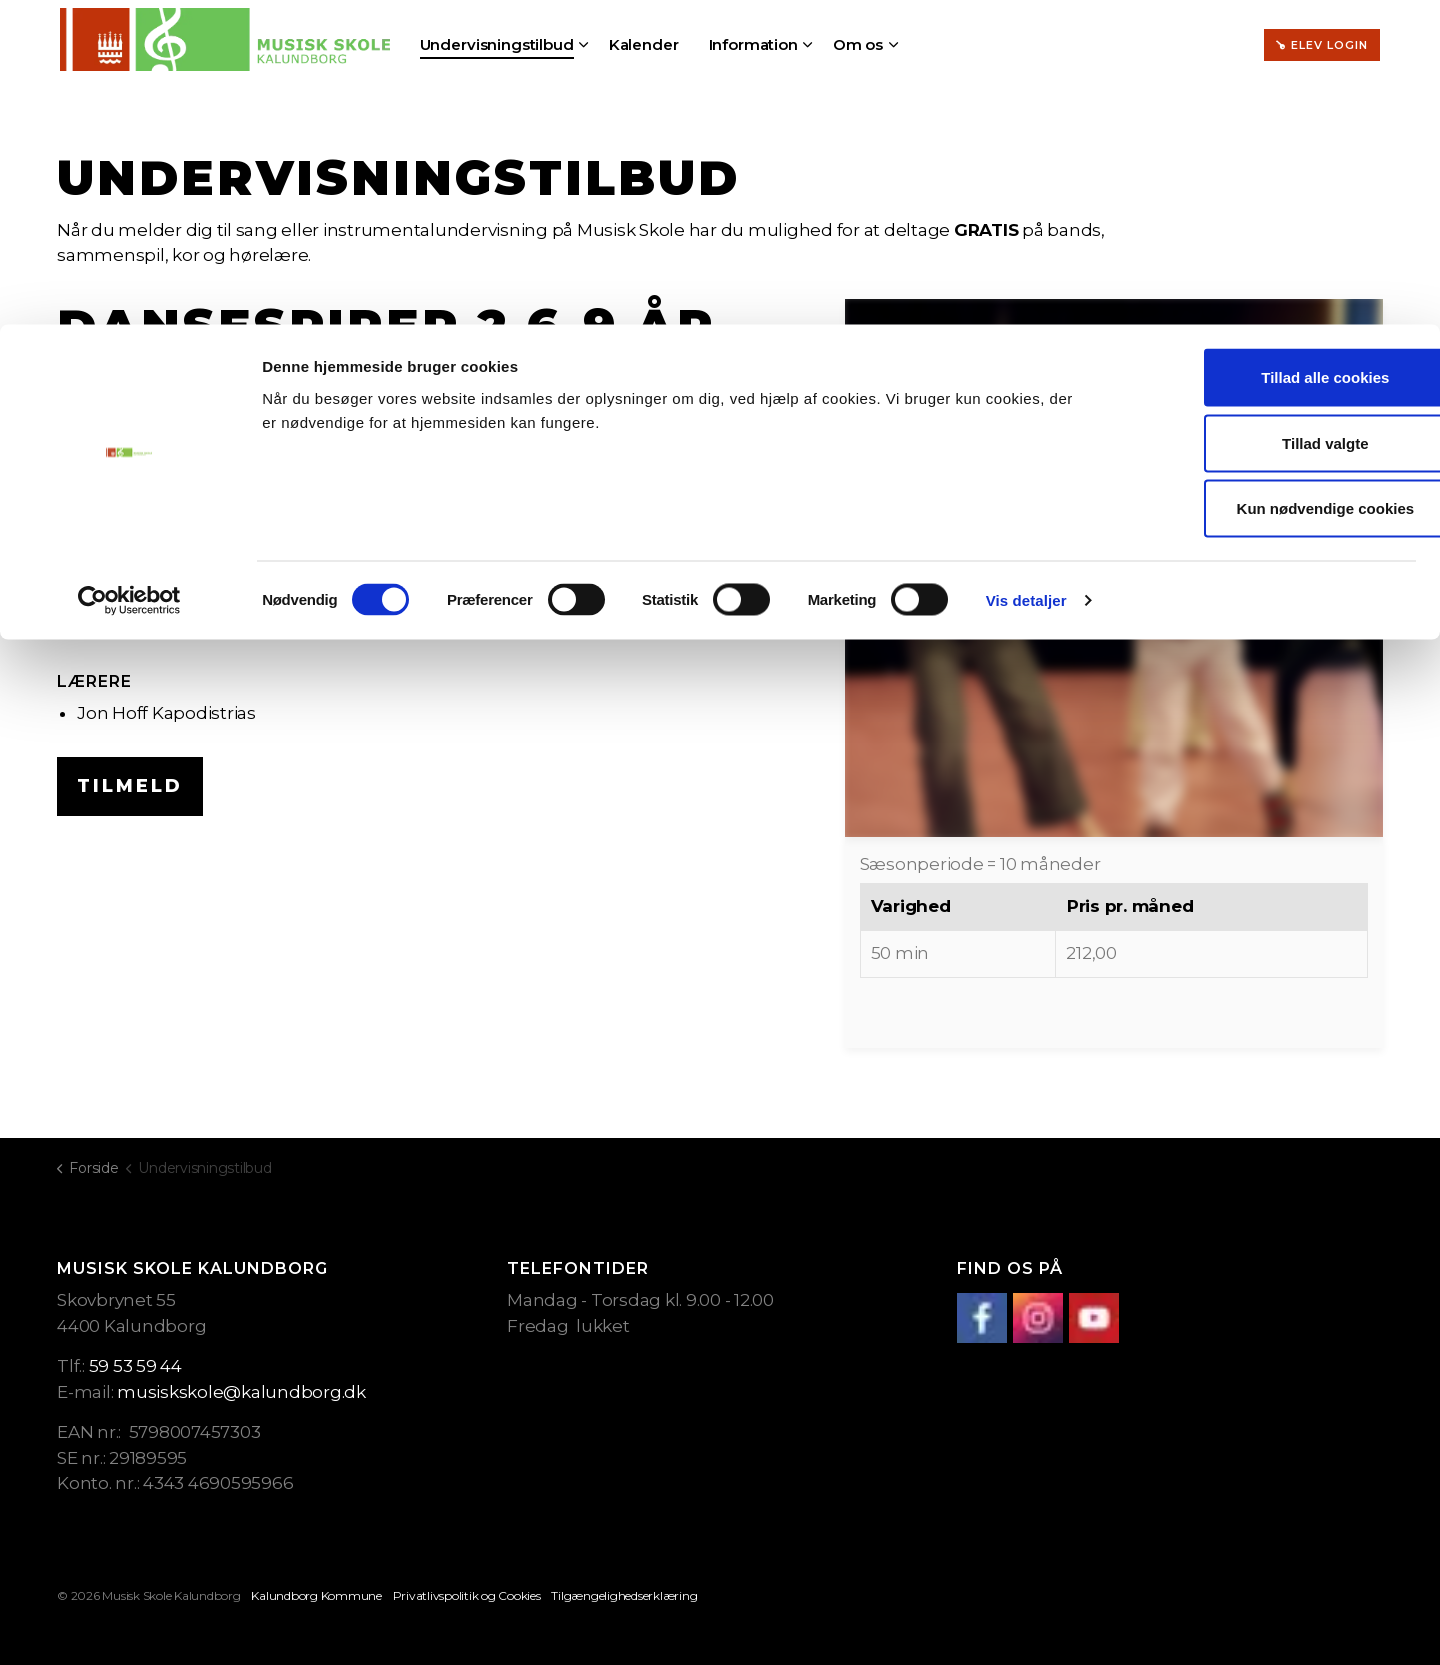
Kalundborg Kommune (316, 1595)
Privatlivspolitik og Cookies (467, 1595)
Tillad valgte (1273, 118)
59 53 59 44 (135, 1366)
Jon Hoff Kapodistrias (166, 713)
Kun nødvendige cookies (1273, 183)
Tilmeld (130, 786)
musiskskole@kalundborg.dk (241, 1392)
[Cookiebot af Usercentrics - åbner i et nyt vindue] (129, 276)
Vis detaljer (1026, 275)
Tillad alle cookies (1273, 52)
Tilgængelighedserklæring (624, 1595)
